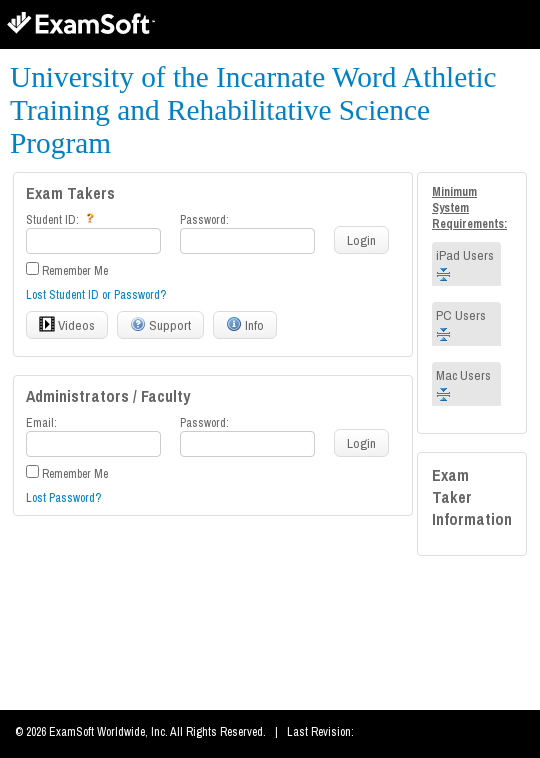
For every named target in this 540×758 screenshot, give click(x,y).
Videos (67, 325)
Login (361, 240)
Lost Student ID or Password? (96, 295)
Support (160, 325)
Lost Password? (63, 498)
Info (245, 325)
